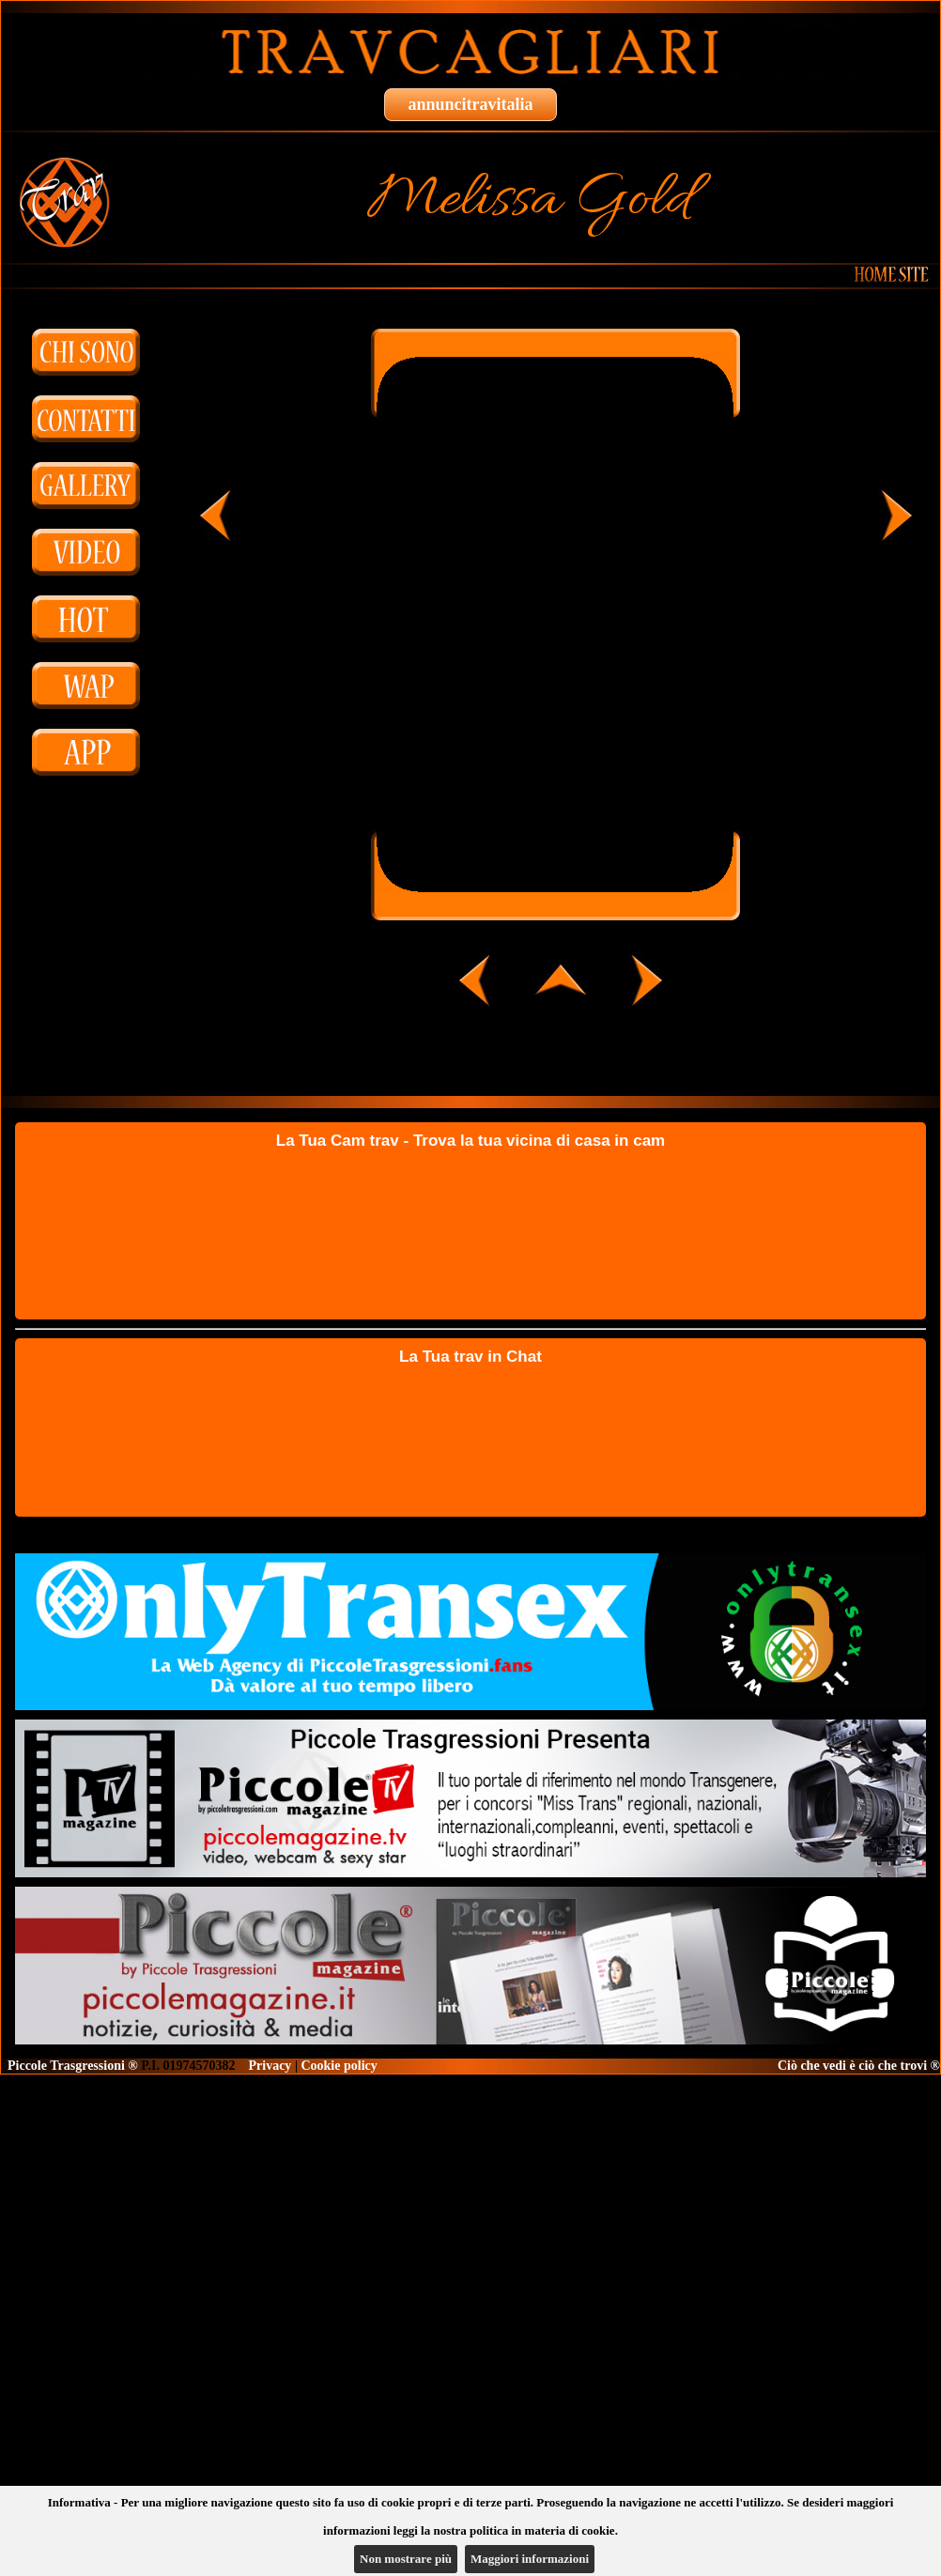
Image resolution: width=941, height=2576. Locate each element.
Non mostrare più (406, 2559)
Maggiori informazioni (529, 2559)
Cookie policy (339, 2066)
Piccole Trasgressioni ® (73, 2066)
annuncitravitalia (470, 104)
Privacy (270, 2066)
